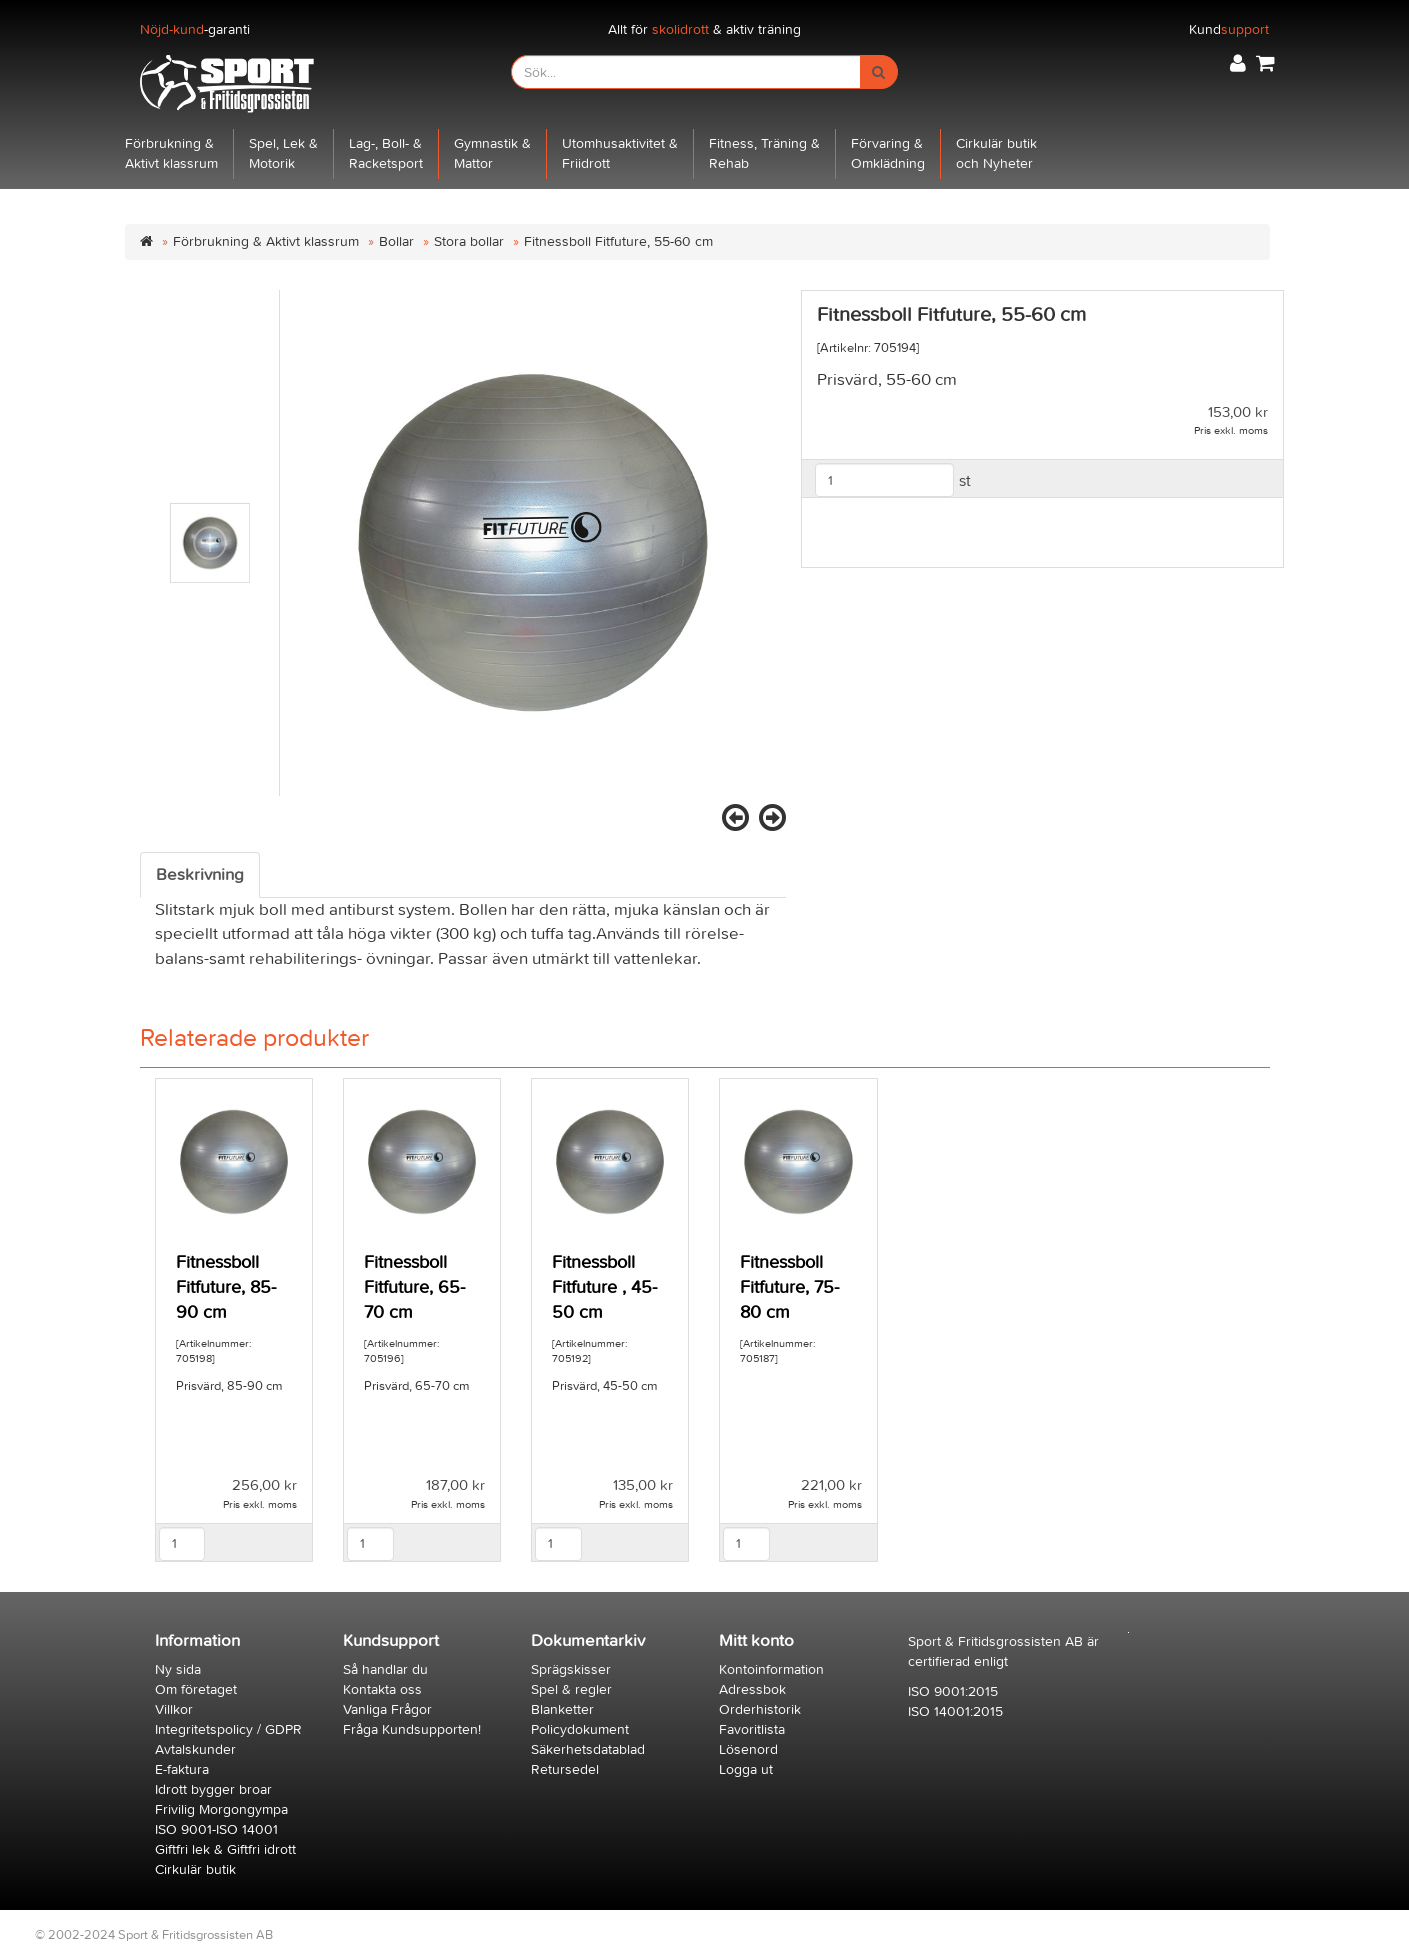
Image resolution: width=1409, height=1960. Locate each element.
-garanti (195, 29)
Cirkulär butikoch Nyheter (996, 153)
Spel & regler (571, 1689)
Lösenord (748, 1749)
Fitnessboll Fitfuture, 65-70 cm (414, 1287)
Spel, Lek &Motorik (283, 153)
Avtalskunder (195, 1749)
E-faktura (182, 1769)
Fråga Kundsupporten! (412, 1729)
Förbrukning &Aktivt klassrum (171, 153)
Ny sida (178, 1669)
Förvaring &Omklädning (888, 153)
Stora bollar (469, 241)
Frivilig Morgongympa (221, 1809)
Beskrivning (200, 875)
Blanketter (562, 1709)
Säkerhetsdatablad (588, 1749)
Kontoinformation (771, 1669)
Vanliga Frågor (387, 1709)
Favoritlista (752, 1729)
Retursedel (565, 1769)
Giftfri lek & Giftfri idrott (225, 1849)
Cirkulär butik (195, 1869)
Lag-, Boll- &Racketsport (386, 153)
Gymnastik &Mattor (492, 153)
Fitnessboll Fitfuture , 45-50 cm (604, 1287)
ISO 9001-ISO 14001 (216, 1829)
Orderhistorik (760, 1709)
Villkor (174, 1709)
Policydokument (580, 1729)
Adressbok (752, 1689)
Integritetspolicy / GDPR (228, 1729)
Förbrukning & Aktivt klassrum (266, 241)
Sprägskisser (571, 1669)
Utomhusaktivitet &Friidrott (620, 153)
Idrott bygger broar (213, 1789)
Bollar (396, 241)
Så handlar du (385, 1669)
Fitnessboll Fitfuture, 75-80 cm (789, 1287)
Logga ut (746, 1769)
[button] (1238, 63)
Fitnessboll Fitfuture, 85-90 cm (226, 1287)
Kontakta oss (382, 1689)
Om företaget (196, 1689)
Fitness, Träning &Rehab (764, 153)
